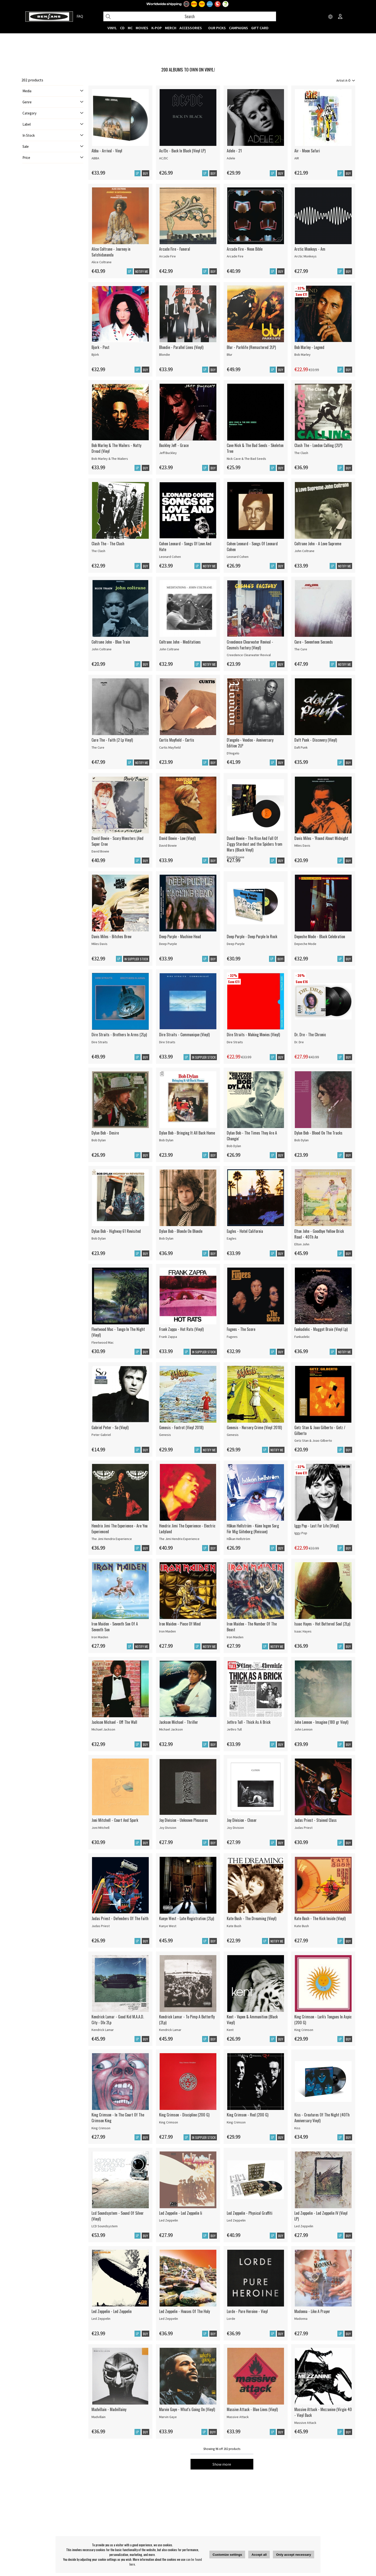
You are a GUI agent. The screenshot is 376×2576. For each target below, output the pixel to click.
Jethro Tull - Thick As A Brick (248, 1722)
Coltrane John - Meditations (180, 642)
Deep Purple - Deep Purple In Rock (252, 936)
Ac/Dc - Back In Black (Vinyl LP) (182, 151)
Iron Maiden (100, 1637)
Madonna (300, 2318)
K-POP (156, 27)
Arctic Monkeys (305, 256)
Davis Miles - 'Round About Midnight (321, 838)
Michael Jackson (103, 1729)
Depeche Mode (305, 944)
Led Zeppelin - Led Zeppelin (112, 2311)
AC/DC (163, 158)
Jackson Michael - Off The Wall (114, 1722)
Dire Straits (100, 1042)
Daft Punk (301, 747)
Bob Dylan (99, 1140)
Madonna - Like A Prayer (312, 2311)
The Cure (300, 649)
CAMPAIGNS (238, 27)
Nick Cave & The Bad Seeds (246, 458)
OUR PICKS (217, 27)
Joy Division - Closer (242, 1820)
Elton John (301, 1244)
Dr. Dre (299, 1042)
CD (122, 27)
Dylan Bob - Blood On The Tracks (318, 1133)
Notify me (141, 271)
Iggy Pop (300, 1533)
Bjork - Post (100, 347)
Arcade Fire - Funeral (174, 249)
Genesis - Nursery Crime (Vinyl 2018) (254, 1427)
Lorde (231, 2318)
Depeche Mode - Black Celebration (319, 936)
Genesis (165, 1435)
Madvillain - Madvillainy (109, 2409)
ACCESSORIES (190, 27)
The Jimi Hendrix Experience (112, 1539)
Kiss (297, 2128)
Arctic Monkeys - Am (309, 249)
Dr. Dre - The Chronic (310, 1034)
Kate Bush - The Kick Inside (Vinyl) (320, 1918)
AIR (296, 158)
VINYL (112, 27)
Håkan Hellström (238, 1539)
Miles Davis (302, 845)
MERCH (170, 27)
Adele (231, 158)
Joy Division (167, 1827)
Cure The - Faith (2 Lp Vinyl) (112, 740)
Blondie (164, 354)
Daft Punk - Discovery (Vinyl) (315, 740)
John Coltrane (304, 551)
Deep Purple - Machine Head (180, 936)
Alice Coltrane (102, 262)
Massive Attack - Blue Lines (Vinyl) (252, 2409)
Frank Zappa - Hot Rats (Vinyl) (181, 1329)
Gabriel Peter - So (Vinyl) (110, 1427)
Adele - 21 (234, 151)
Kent (230, 2030)
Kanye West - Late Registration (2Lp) (186, 1918)
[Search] (189, 16)
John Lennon (303, 1729)
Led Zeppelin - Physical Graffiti (249, 2213)
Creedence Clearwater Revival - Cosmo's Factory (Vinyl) (250, 645)
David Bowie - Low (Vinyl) (177, 838)
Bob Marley (302, 354)
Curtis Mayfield (170, 747)
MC (130, 27)
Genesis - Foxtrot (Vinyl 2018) (181, 1427)
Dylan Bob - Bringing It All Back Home (187, 1133)
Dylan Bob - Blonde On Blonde (180, 1231)
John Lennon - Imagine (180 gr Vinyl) (321, 1722)
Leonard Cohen (170, 556)
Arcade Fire (167, 256)
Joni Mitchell (100, 1827)
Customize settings (227, 2554)
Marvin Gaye (168, 2417)
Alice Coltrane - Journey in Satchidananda (111, 252)
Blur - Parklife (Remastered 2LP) (251, 347)
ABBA (95, 158)
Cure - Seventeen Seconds (313, 642)
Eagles (231, 1238)
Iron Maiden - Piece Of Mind (180, 1624)
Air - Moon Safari (307, 151)
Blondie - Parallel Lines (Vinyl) (181, 347)
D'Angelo (233, 753)
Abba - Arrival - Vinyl (107, 151)
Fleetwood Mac (103, 1342)
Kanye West (167, 1926)
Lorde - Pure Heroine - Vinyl (247, 2311)
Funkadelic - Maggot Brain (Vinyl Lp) (321, 1329)
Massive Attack (238, 2417)
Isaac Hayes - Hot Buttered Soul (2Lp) (322, 1624)
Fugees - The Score (241, 1329)
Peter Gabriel (101, 1435)
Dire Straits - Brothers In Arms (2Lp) (119, 1034)
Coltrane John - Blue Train (111, 642)
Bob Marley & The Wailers (110, 458)
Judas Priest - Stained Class (315, 1820)
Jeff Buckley (168, 453)
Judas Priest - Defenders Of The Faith (120, 1918)
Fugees (232, 1336)
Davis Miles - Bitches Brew (111, 936)
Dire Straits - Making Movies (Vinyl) (253, 1034)
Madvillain (99, 2417)
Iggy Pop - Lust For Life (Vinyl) (316, 1526)
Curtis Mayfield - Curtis (176, 740)
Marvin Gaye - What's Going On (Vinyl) (187, 2409)
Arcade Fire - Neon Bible (244, 249)
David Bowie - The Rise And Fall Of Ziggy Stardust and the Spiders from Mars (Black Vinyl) (254, 844)
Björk (95, 354)
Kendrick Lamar (103, 2030)
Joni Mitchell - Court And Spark (115, 1820)
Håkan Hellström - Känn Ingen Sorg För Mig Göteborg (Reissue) (253, 1528)
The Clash (301, 453)
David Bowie (100, 851)
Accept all (259, 2554)
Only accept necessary (293, 2554)
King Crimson (303, 2030)
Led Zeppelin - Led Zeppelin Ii (180, 2213)
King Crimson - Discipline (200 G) (184, 2115)
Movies (142, 27)
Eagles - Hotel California (245, 1231)
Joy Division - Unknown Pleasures (183, 1820)
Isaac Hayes (303, 1631)
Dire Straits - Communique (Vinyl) (184, 1034)
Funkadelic (302, 1336)
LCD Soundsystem (105, 2226)
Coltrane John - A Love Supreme (317, 543)
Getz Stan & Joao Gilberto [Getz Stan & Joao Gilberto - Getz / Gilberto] (313, 1440)
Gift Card (260, 27)
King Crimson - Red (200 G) (247, 2115)
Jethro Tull (234, 1729)
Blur (229, 354)
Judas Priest (303, 1827)
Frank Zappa (168, 1336)
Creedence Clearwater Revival (249, 655)
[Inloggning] (340, 17)
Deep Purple (168, 944)
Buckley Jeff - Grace (174, 445)
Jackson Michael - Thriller (178, 1722)
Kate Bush (234, 1926)
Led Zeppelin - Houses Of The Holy (184, 2311)
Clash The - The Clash (108, 543)
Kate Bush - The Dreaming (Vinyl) (251, 1918)
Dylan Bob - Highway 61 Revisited (116, 1231)
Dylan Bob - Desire (105, 1133)
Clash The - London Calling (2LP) (318, 445)
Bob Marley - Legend (309, 347)
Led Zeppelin (168, 2220)
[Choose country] (330, 17)
